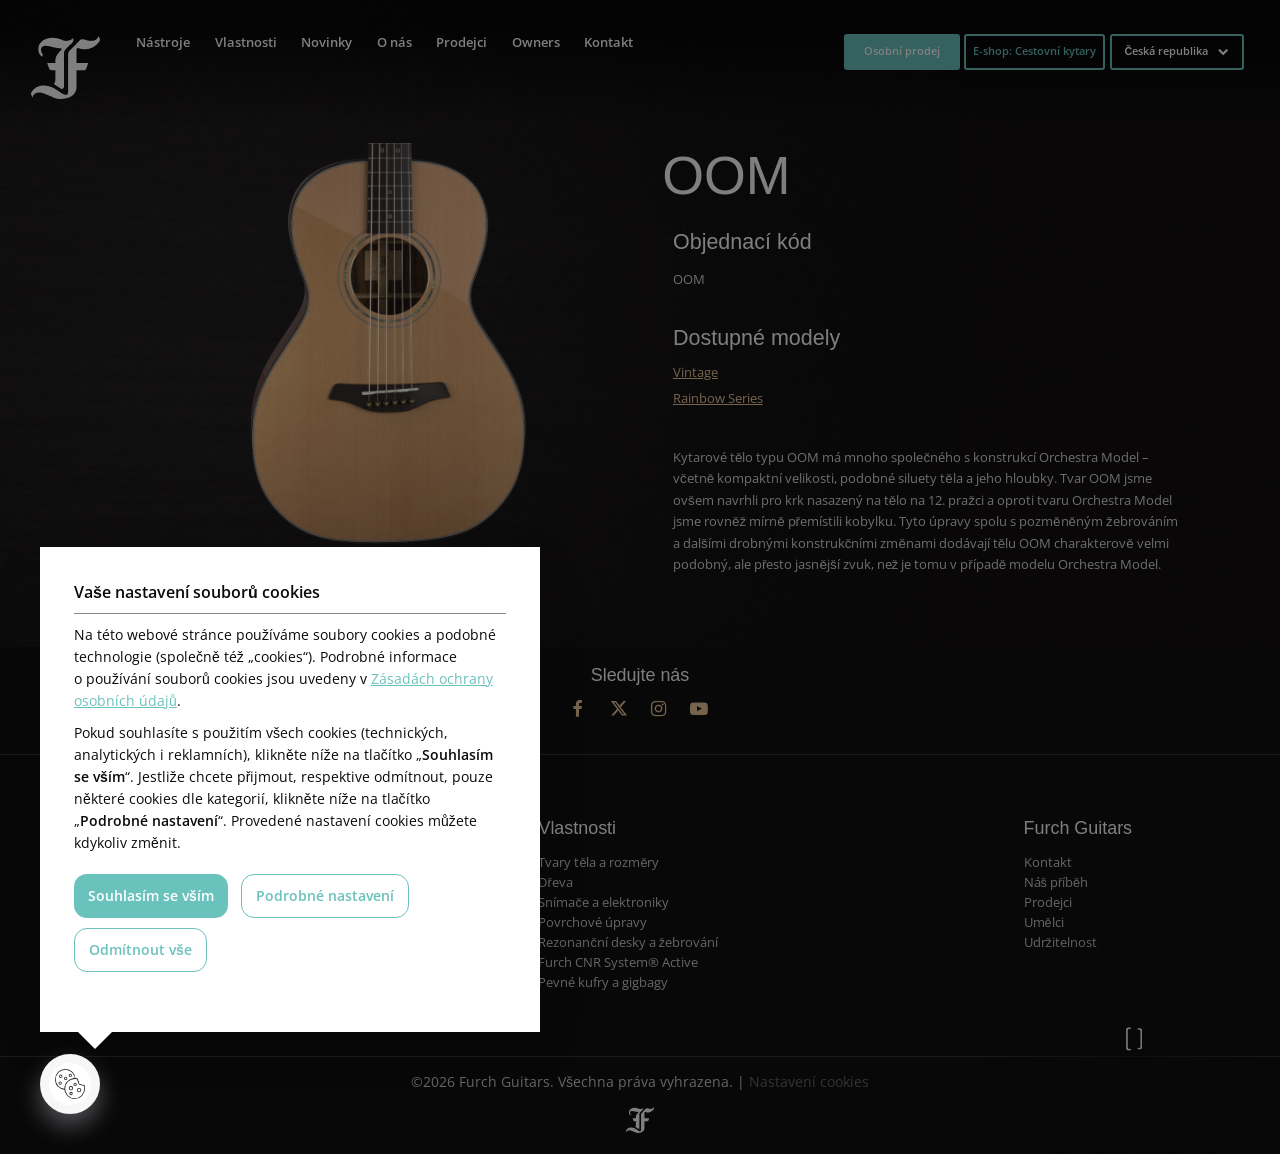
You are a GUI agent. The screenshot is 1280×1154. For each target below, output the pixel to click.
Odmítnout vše (140, 949)
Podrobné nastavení (325, 895)
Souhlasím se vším (151, 895)
